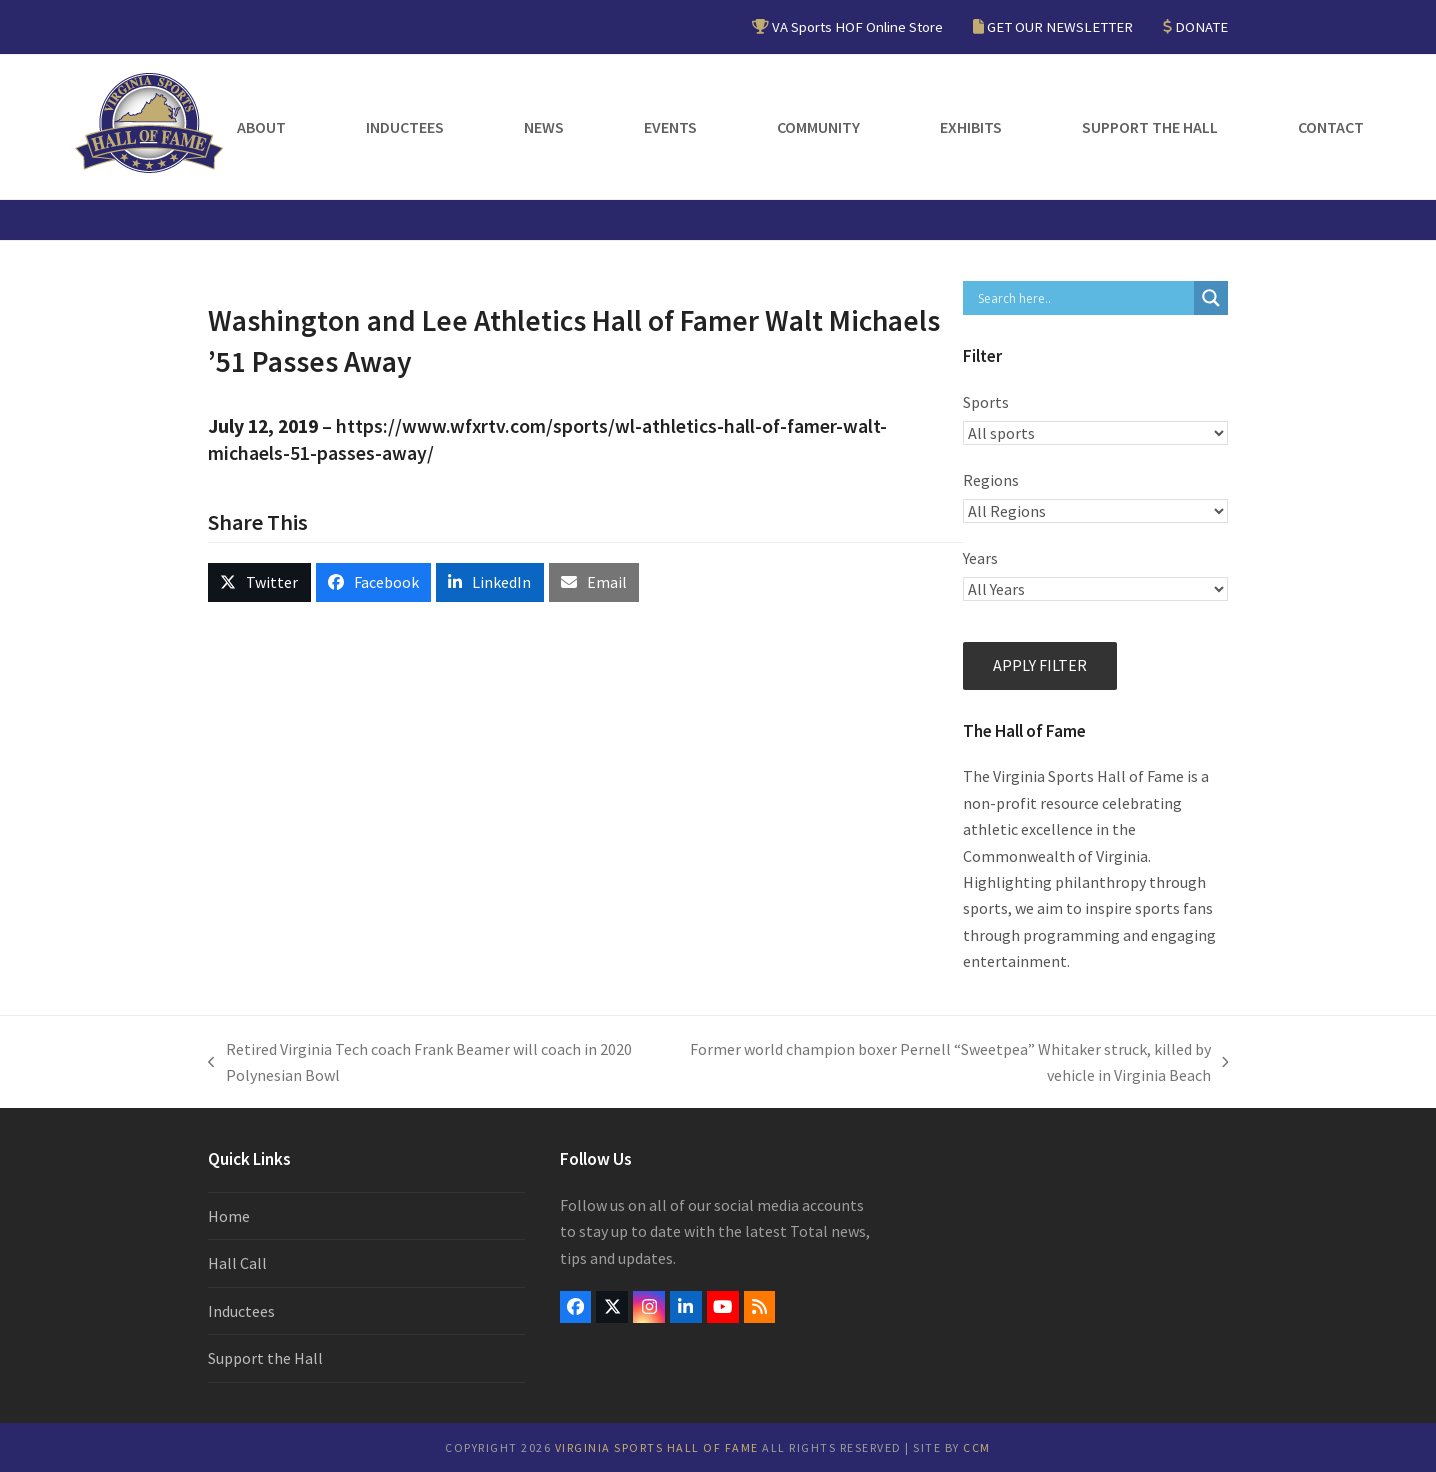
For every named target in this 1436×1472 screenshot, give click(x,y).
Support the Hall (265, 1358)
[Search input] (1083, 298)
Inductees (241, 1311)
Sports (986, 402)
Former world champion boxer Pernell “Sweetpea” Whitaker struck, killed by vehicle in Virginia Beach (945, 1064)
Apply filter (1040, 665)
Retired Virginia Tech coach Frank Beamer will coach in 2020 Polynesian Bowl (420, 1064)
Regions (991, 480)
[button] (259, 582)
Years (980, 558)
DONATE (1201, 26)
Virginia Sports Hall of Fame (657, 1447)
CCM (977, 1447)
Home (229, 1216)
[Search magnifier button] (1211, 298)
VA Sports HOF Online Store (857, 26)
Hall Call (237, 1263)
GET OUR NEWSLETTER (1060, 26)
